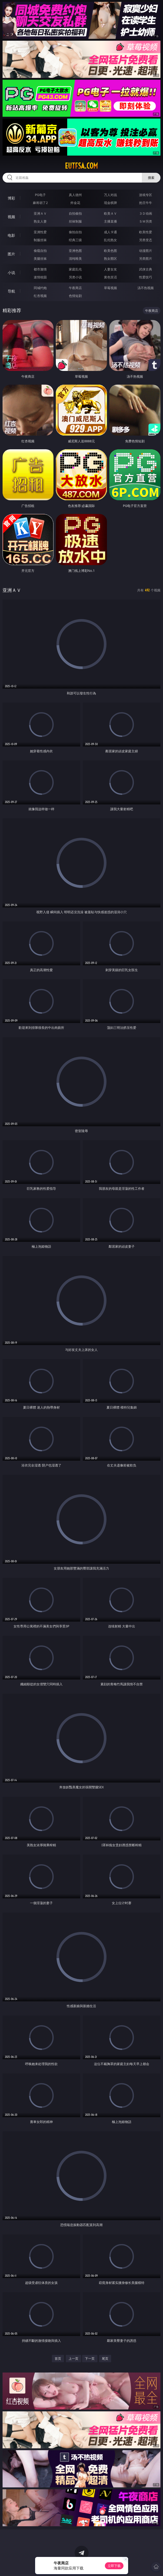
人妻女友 (110, 269)
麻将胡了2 (40, 202)
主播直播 (110, 221)
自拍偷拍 (75, 213)
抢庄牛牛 (145, 202)
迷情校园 (40, 277)
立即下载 (114, 2565)
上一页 (73, 2358)
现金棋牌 (110, 202)
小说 (11, 272)
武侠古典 (145, 269)
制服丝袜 (40, 240)
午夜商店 (75, 288)
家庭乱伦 (75, 269)
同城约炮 (40, 288)
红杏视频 (40, 295)
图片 (11, 254)
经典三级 (75, 240)
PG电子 (40, 195)
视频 (11, 216)
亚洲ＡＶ (40, 213)
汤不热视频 (145, 288)
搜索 (151, 177)
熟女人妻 (40, 221)
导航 (11, 291)
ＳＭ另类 (145, 221)
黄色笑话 (110, 277)
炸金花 (75, 202)
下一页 (90, 2358)
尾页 (105, 2358)
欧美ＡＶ (110, 213)
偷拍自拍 (75, 232)
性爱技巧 (145, 277)
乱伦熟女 (110, 240)
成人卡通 (110, 232)
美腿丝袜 (40, 258)
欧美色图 (110, 250)
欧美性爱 (145, 232)
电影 (11, 235)
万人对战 (110, 195)
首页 (58, 2358)
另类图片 (145, 258)
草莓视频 (110, 288)
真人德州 (75, 195)
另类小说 (75, 277)
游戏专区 (145, 195)
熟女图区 (110, 258)
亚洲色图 (75, 250)
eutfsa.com (81, 165)
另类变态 (145, 240)
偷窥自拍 (40, 250)
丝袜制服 (75, 221)
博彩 (11, 198)
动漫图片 (145, 250)
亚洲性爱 (40, 232)
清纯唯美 (75, 258)
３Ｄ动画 (145, 213)
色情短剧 (75, 295)
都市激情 (40, 269)
